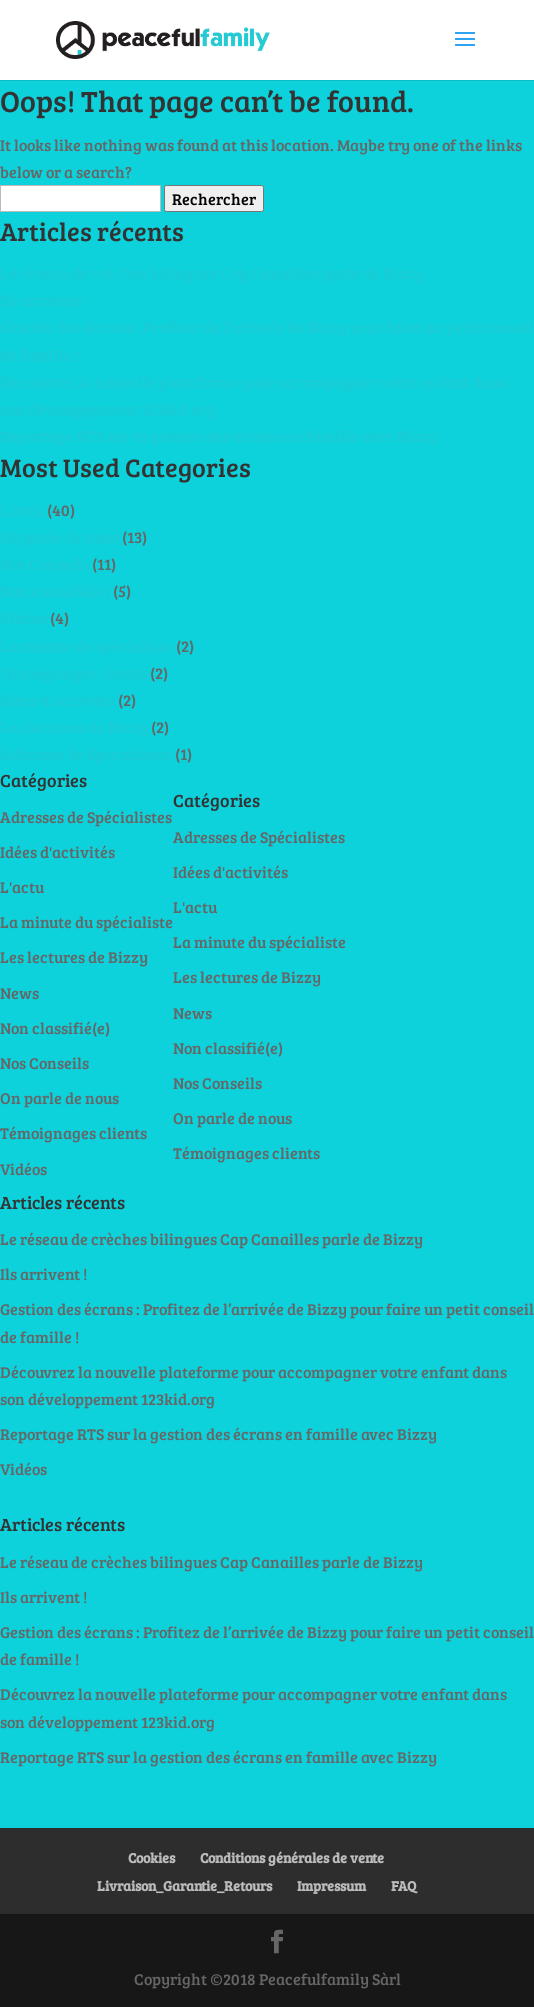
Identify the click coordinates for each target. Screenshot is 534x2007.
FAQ (403, 1885)
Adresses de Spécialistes (86, 753)
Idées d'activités (57, 699)
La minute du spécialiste (86, 645)
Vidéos (23, 617)
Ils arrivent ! (43, 299)
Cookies (151, 1857)
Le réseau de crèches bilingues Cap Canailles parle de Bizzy (211, 272)
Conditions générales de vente (292, 1857)
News (19, 992)
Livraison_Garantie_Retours (184, 1885)
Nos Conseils (44, 563)
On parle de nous (59, 536)
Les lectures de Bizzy (74, 726)
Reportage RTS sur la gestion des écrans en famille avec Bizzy (218, 435)
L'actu (22, 509)
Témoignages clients (73, 672)
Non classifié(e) (55, 590)
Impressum (331, 1885)
